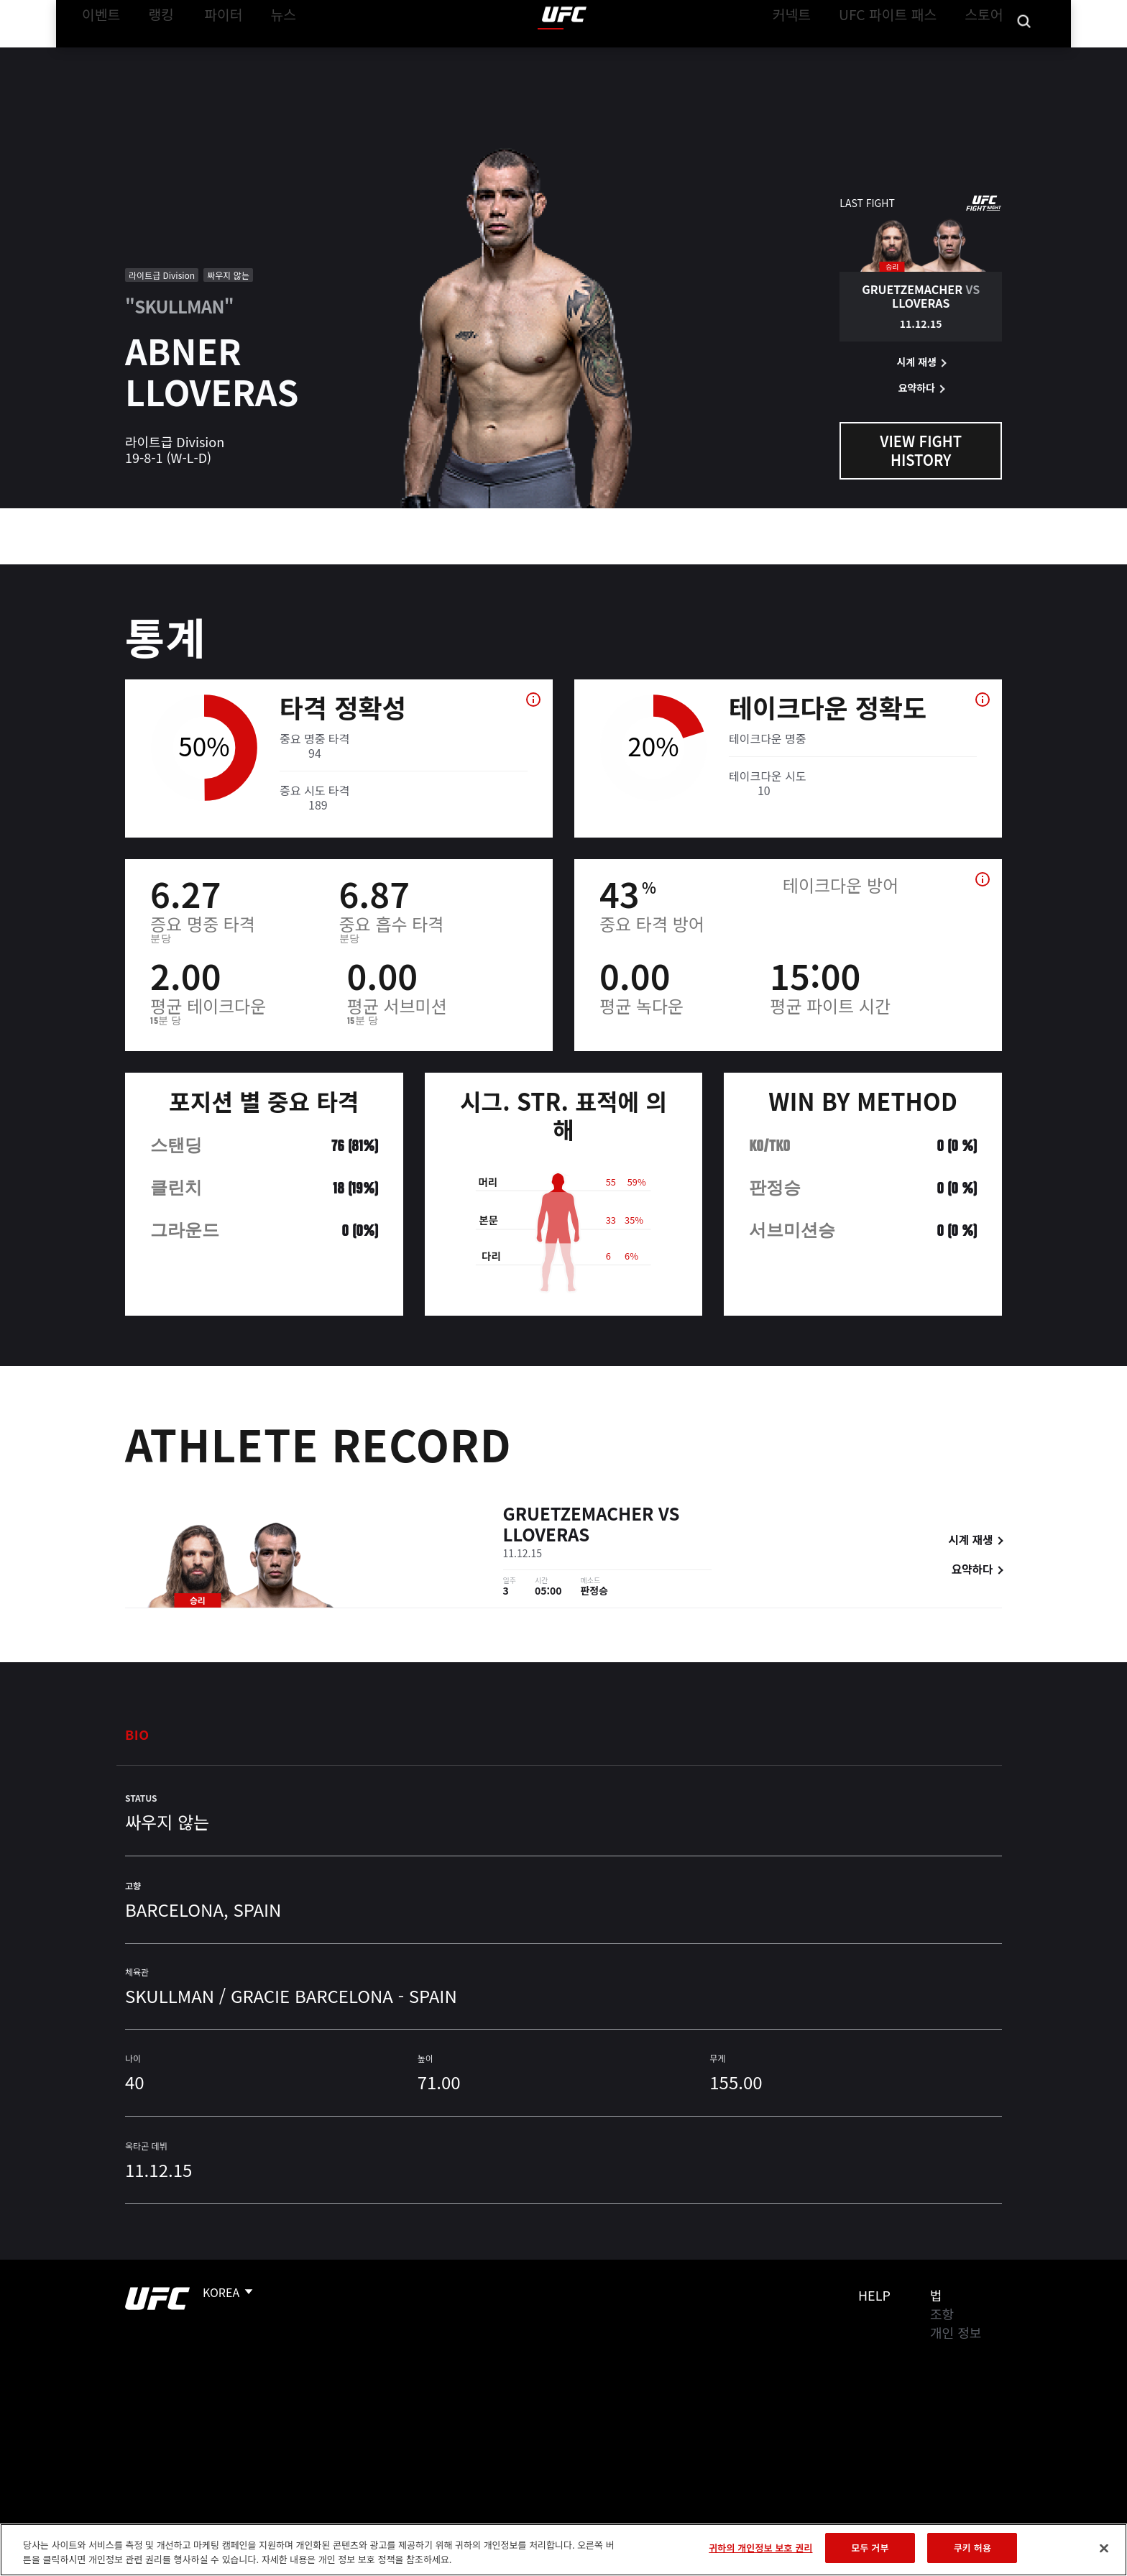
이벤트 (111, 54)
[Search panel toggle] (1010, 54)
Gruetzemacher (578, 1515)
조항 (942, 2313)
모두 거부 (869, 2547)
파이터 (228, 54)
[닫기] (1104, 2548)
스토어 (973, 54)
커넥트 (804, 54)
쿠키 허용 (972, 2547)
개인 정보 (955, 2332)
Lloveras (546, 1536)
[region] (563, 2550)
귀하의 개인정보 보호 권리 (760, 2547)
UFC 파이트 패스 (888, 54)
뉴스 (282, 54)
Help (874, 2295)
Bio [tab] (137, 1734)
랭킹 (166, 54)
